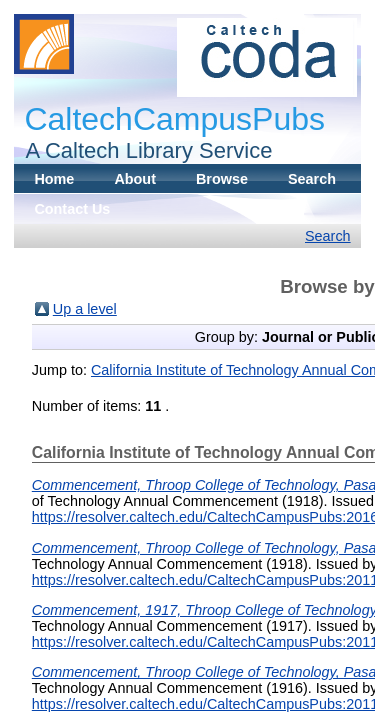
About (135, 179)
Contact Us (72, 209)
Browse (222, 179)
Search (312, 179)
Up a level (85, 309)
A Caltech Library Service (143, 150)
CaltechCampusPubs (174, 119)
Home (54, 179)
